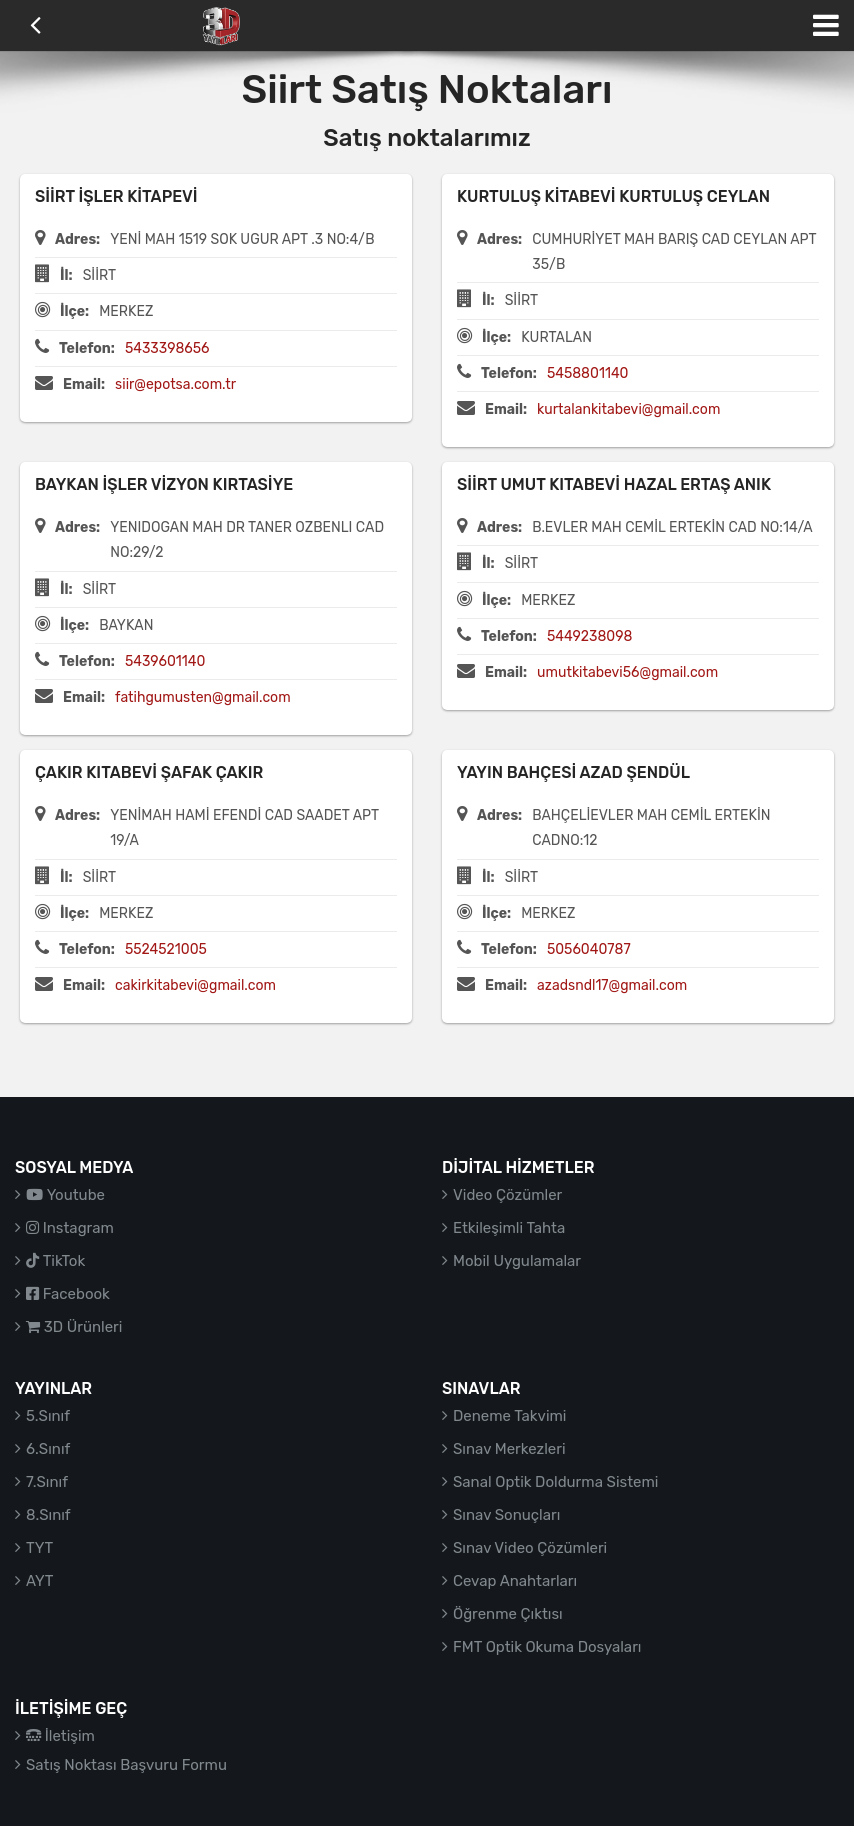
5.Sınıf (48, 1416)
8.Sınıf (48, 1515)
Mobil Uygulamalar (517, 1261)
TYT (39, 1548)
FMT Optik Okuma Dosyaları (547, 1647)
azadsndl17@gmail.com (612, 985)
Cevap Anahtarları (515, 1581)
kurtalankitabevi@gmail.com (628, 409)
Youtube (65, 1195)
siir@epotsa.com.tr (175, 384)
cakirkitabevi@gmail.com (195, 985)
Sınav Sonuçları (506, 1515)
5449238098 (590, 636)
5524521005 (166, 949)
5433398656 (167, 348)
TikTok (55, 1261)
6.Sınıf (48, 1449)
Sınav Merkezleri (509, 1449)
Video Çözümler (507, 1195)
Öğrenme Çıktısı (508, 1614)
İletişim (60, 1736)
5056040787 (589, 949)
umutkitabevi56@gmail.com (627, 672)
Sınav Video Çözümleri (530, 1548)
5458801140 (588, 373)
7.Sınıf (47, 1482)
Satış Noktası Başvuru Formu (126, 1765)
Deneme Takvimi (510, 1416)
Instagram (70, 1228)
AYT (39, 1581)
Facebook (68, 1294)
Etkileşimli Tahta (509, 1228)
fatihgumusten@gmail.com (203, 697)
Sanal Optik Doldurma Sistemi (555, 1482)
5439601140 (165, 661)
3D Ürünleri (74, 1327)
